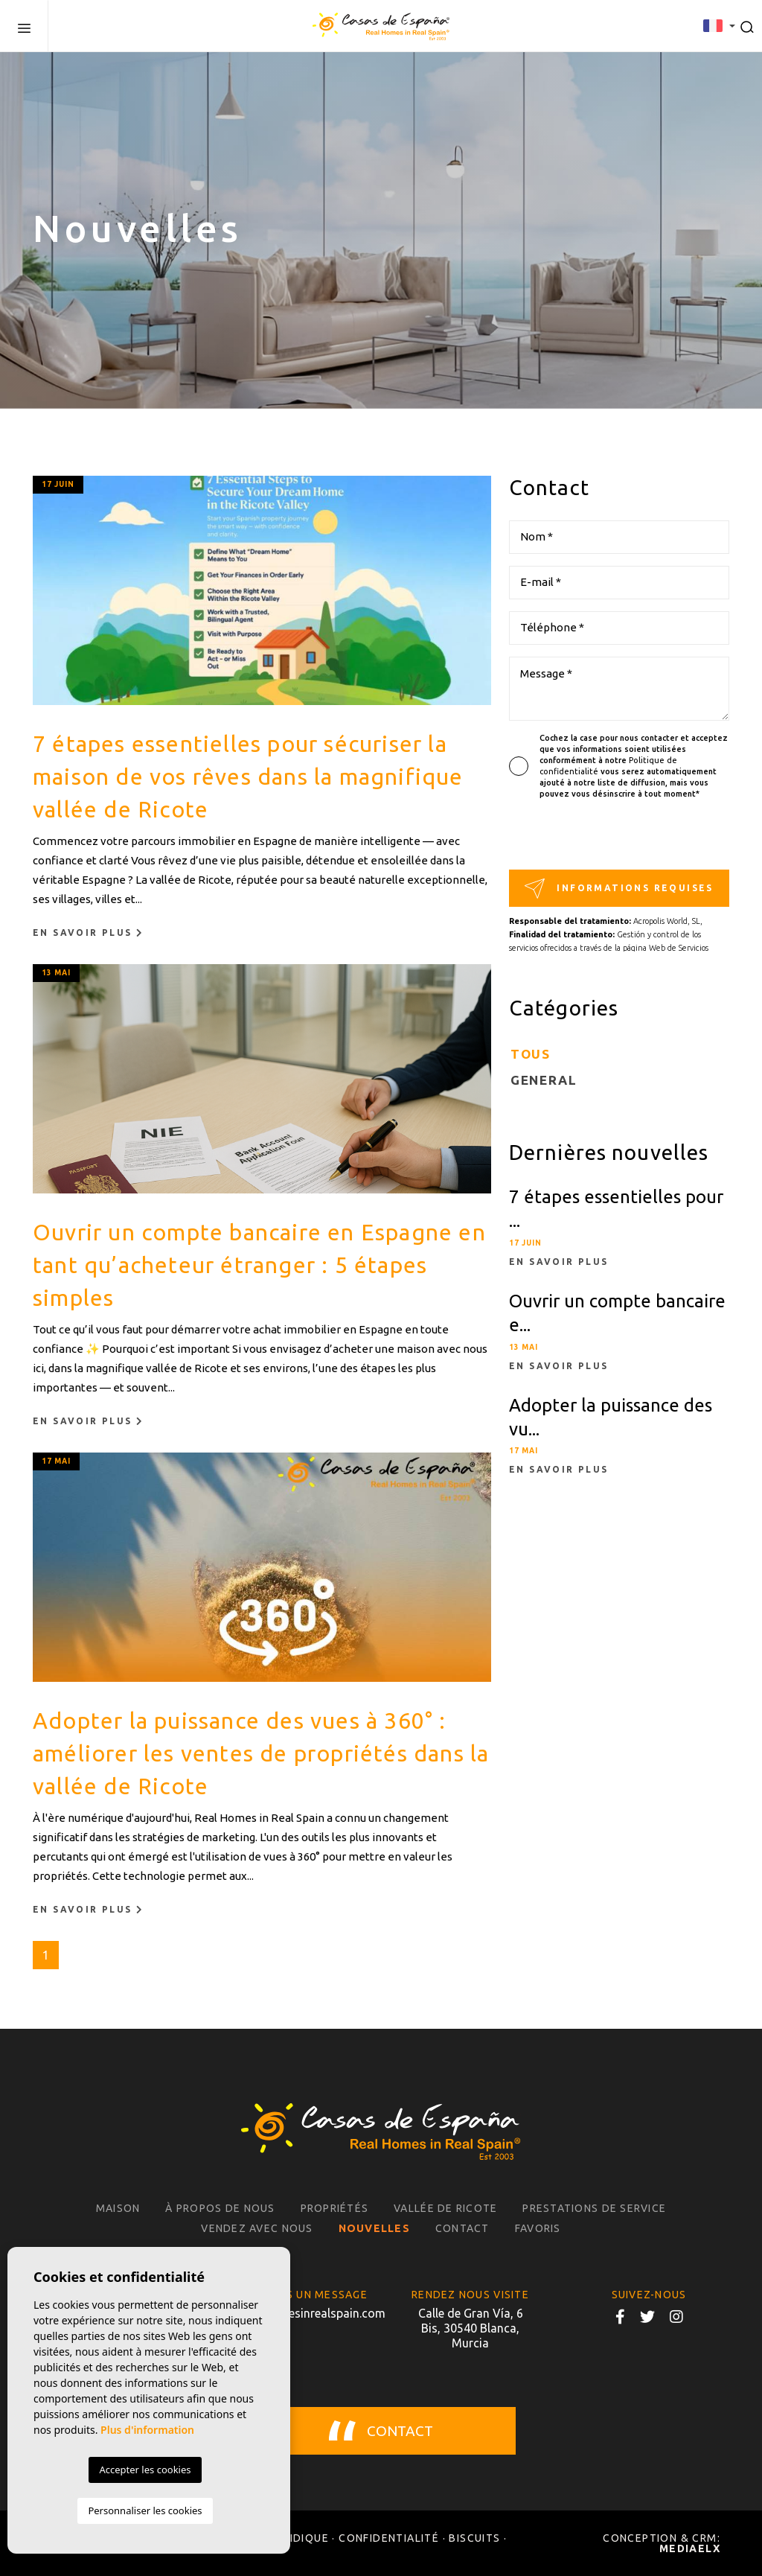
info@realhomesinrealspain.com (291, 2313)
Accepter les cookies (144, 2469)
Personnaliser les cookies (145, 2510)
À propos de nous (220, 2208)
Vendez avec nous (257, 2228)
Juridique (299, 2538)
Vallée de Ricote (445, 2208)
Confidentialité (389, 2538)
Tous (530, 1054)
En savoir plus (88, 932)
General (543, 1080)
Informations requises (619, 889)
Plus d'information (147, 2430)
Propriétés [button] (335, 2208)
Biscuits (474, 2538)
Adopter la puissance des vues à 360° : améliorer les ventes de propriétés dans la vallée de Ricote (261, 1753)
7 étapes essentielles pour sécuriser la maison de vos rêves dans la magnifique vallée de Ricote (248, 776)
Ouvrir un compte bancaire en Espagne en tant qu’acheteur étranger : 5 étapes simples (259, 1265)
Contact (462, 2228)
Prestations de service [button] (594, 2208)
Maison (118, 2208)
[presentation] (588, 837)
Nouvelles (374, 2228)
